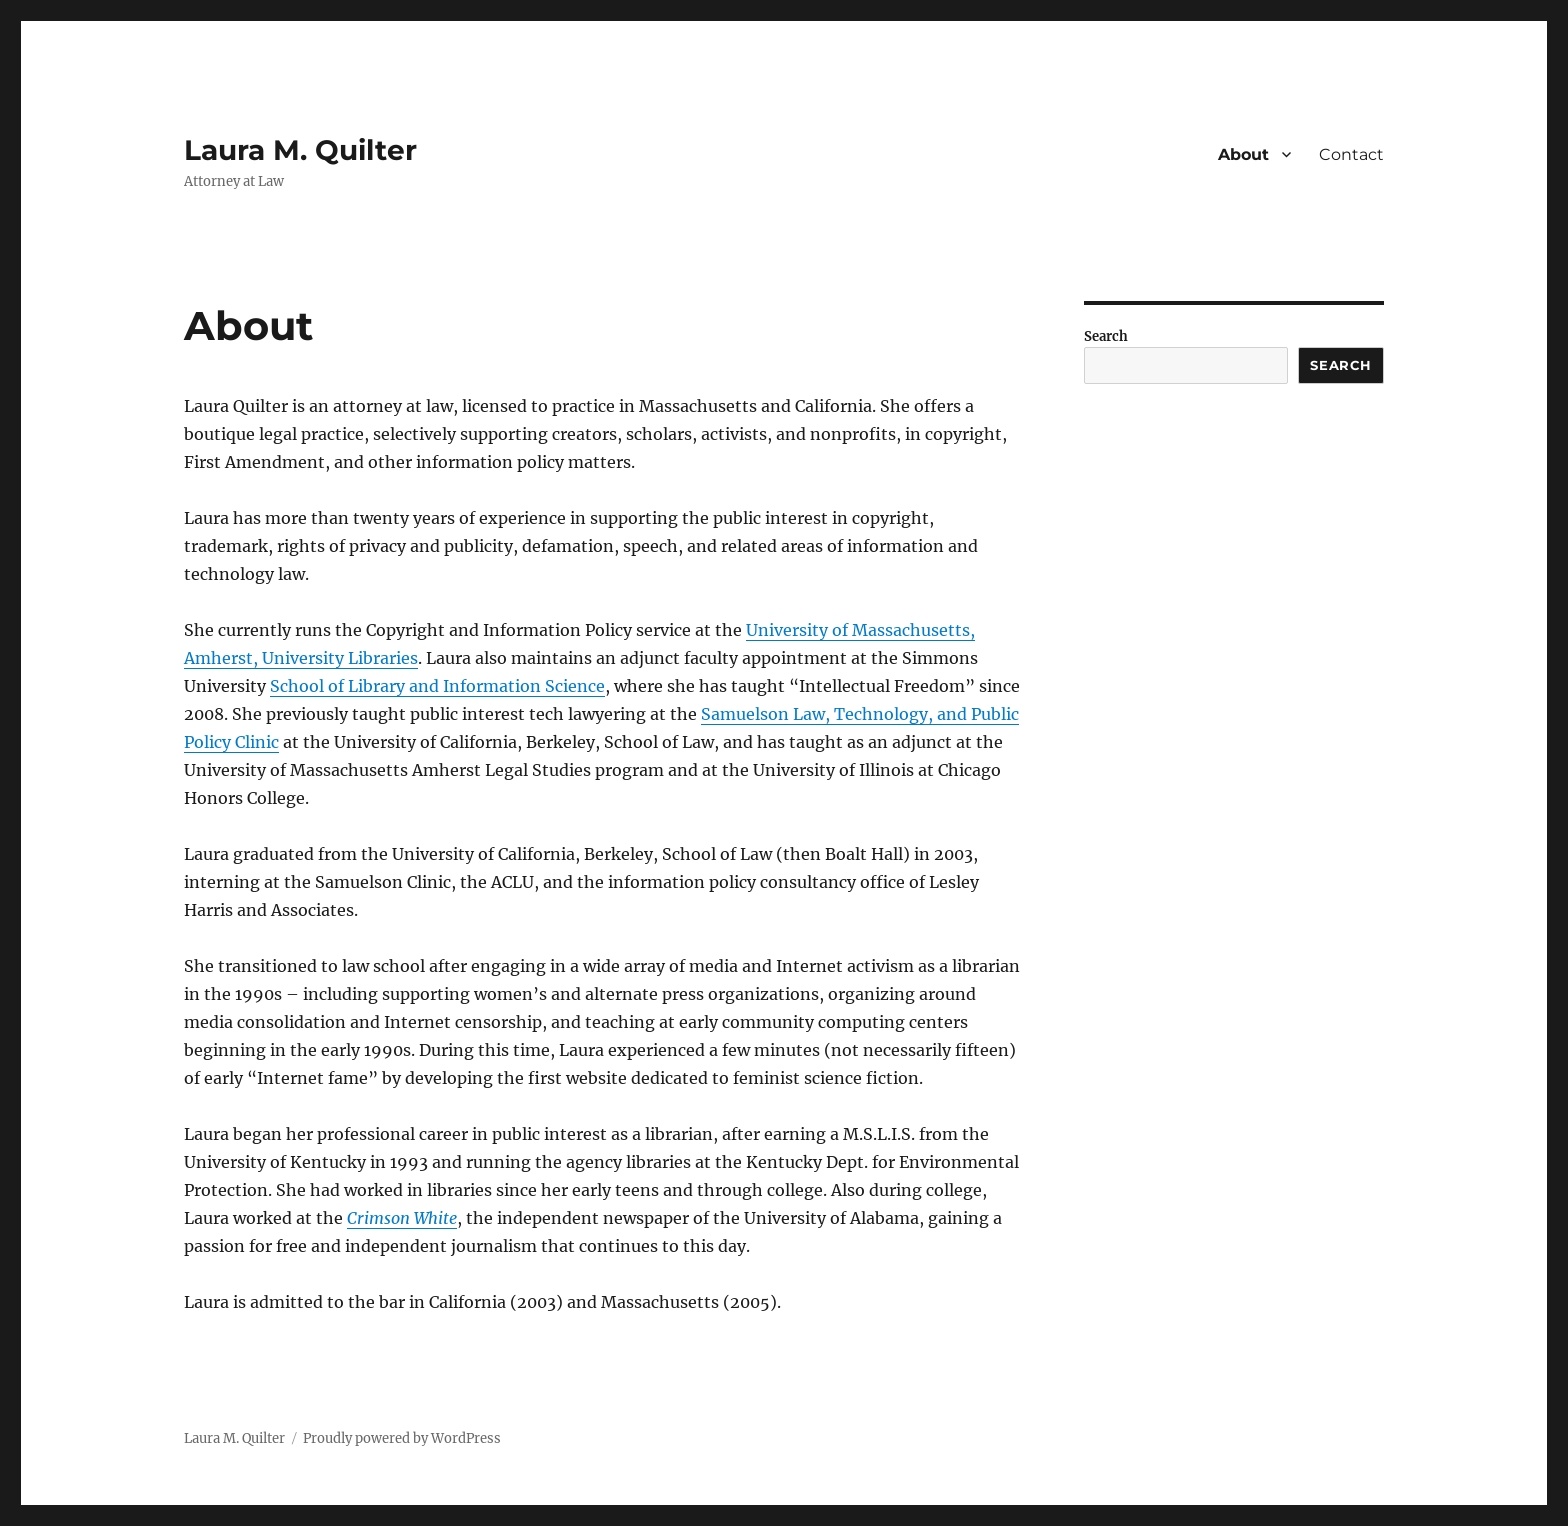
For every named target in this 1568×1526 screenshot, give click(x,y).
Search (1106, 336)
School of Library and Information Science (437, 686)
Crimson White (402, 1218)
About (1243, 154)
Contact (1351, 154)
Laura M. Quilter (300, 150)
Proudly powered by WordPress (402, 1438)
